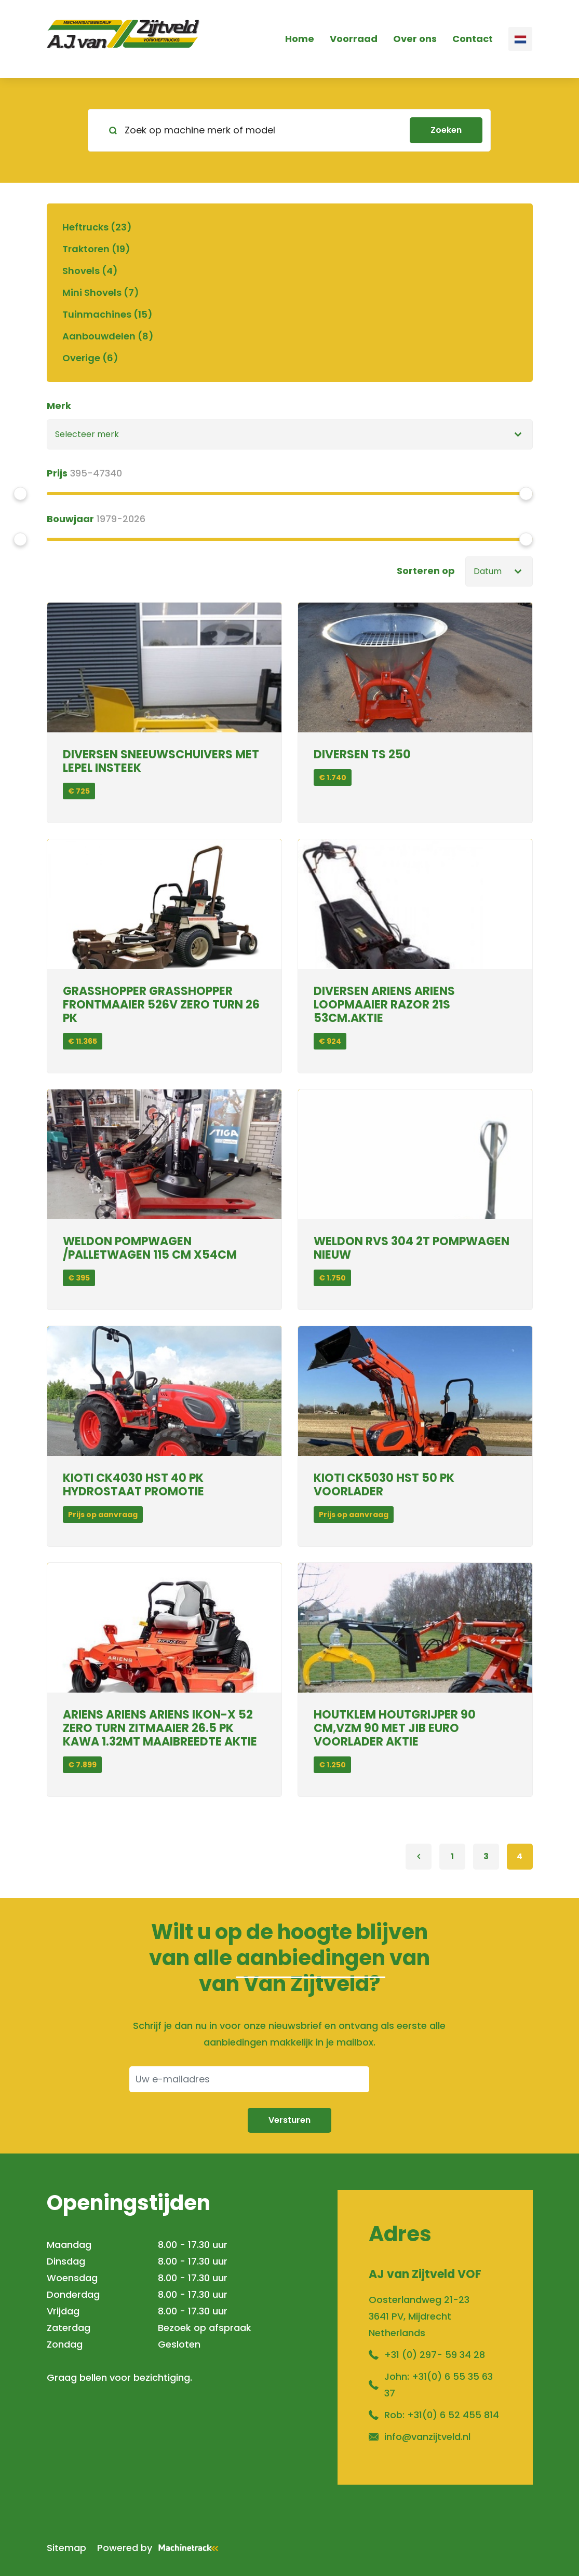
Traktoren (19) (96, 248)
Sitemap (66, 2547)
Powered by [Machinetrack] (161, 2547)
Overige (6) (90, 357)
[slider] (20, 493)
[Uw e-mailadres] (249, 2079)
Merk (59, 405)
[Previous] (419, 1857)
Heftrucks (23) (97, 227)
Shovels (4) (90, 270)
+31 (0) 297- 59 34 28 (434, 2354)
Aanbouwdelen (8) (108, 336)
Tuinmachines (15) (107, 314)
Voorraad (354, 38)
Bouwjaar (70, 518)
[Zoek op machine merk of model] (253, 130)
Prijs (57, 473)
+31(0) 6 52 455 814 (453, 2414)
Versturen (289, 2120)
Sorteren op (426, 570)
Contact (472, 38)
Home (299, 38)
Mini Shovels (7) (100, 292)
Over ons (415, 38)
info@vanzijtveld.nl (427, 2436)
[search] (289, 130)
